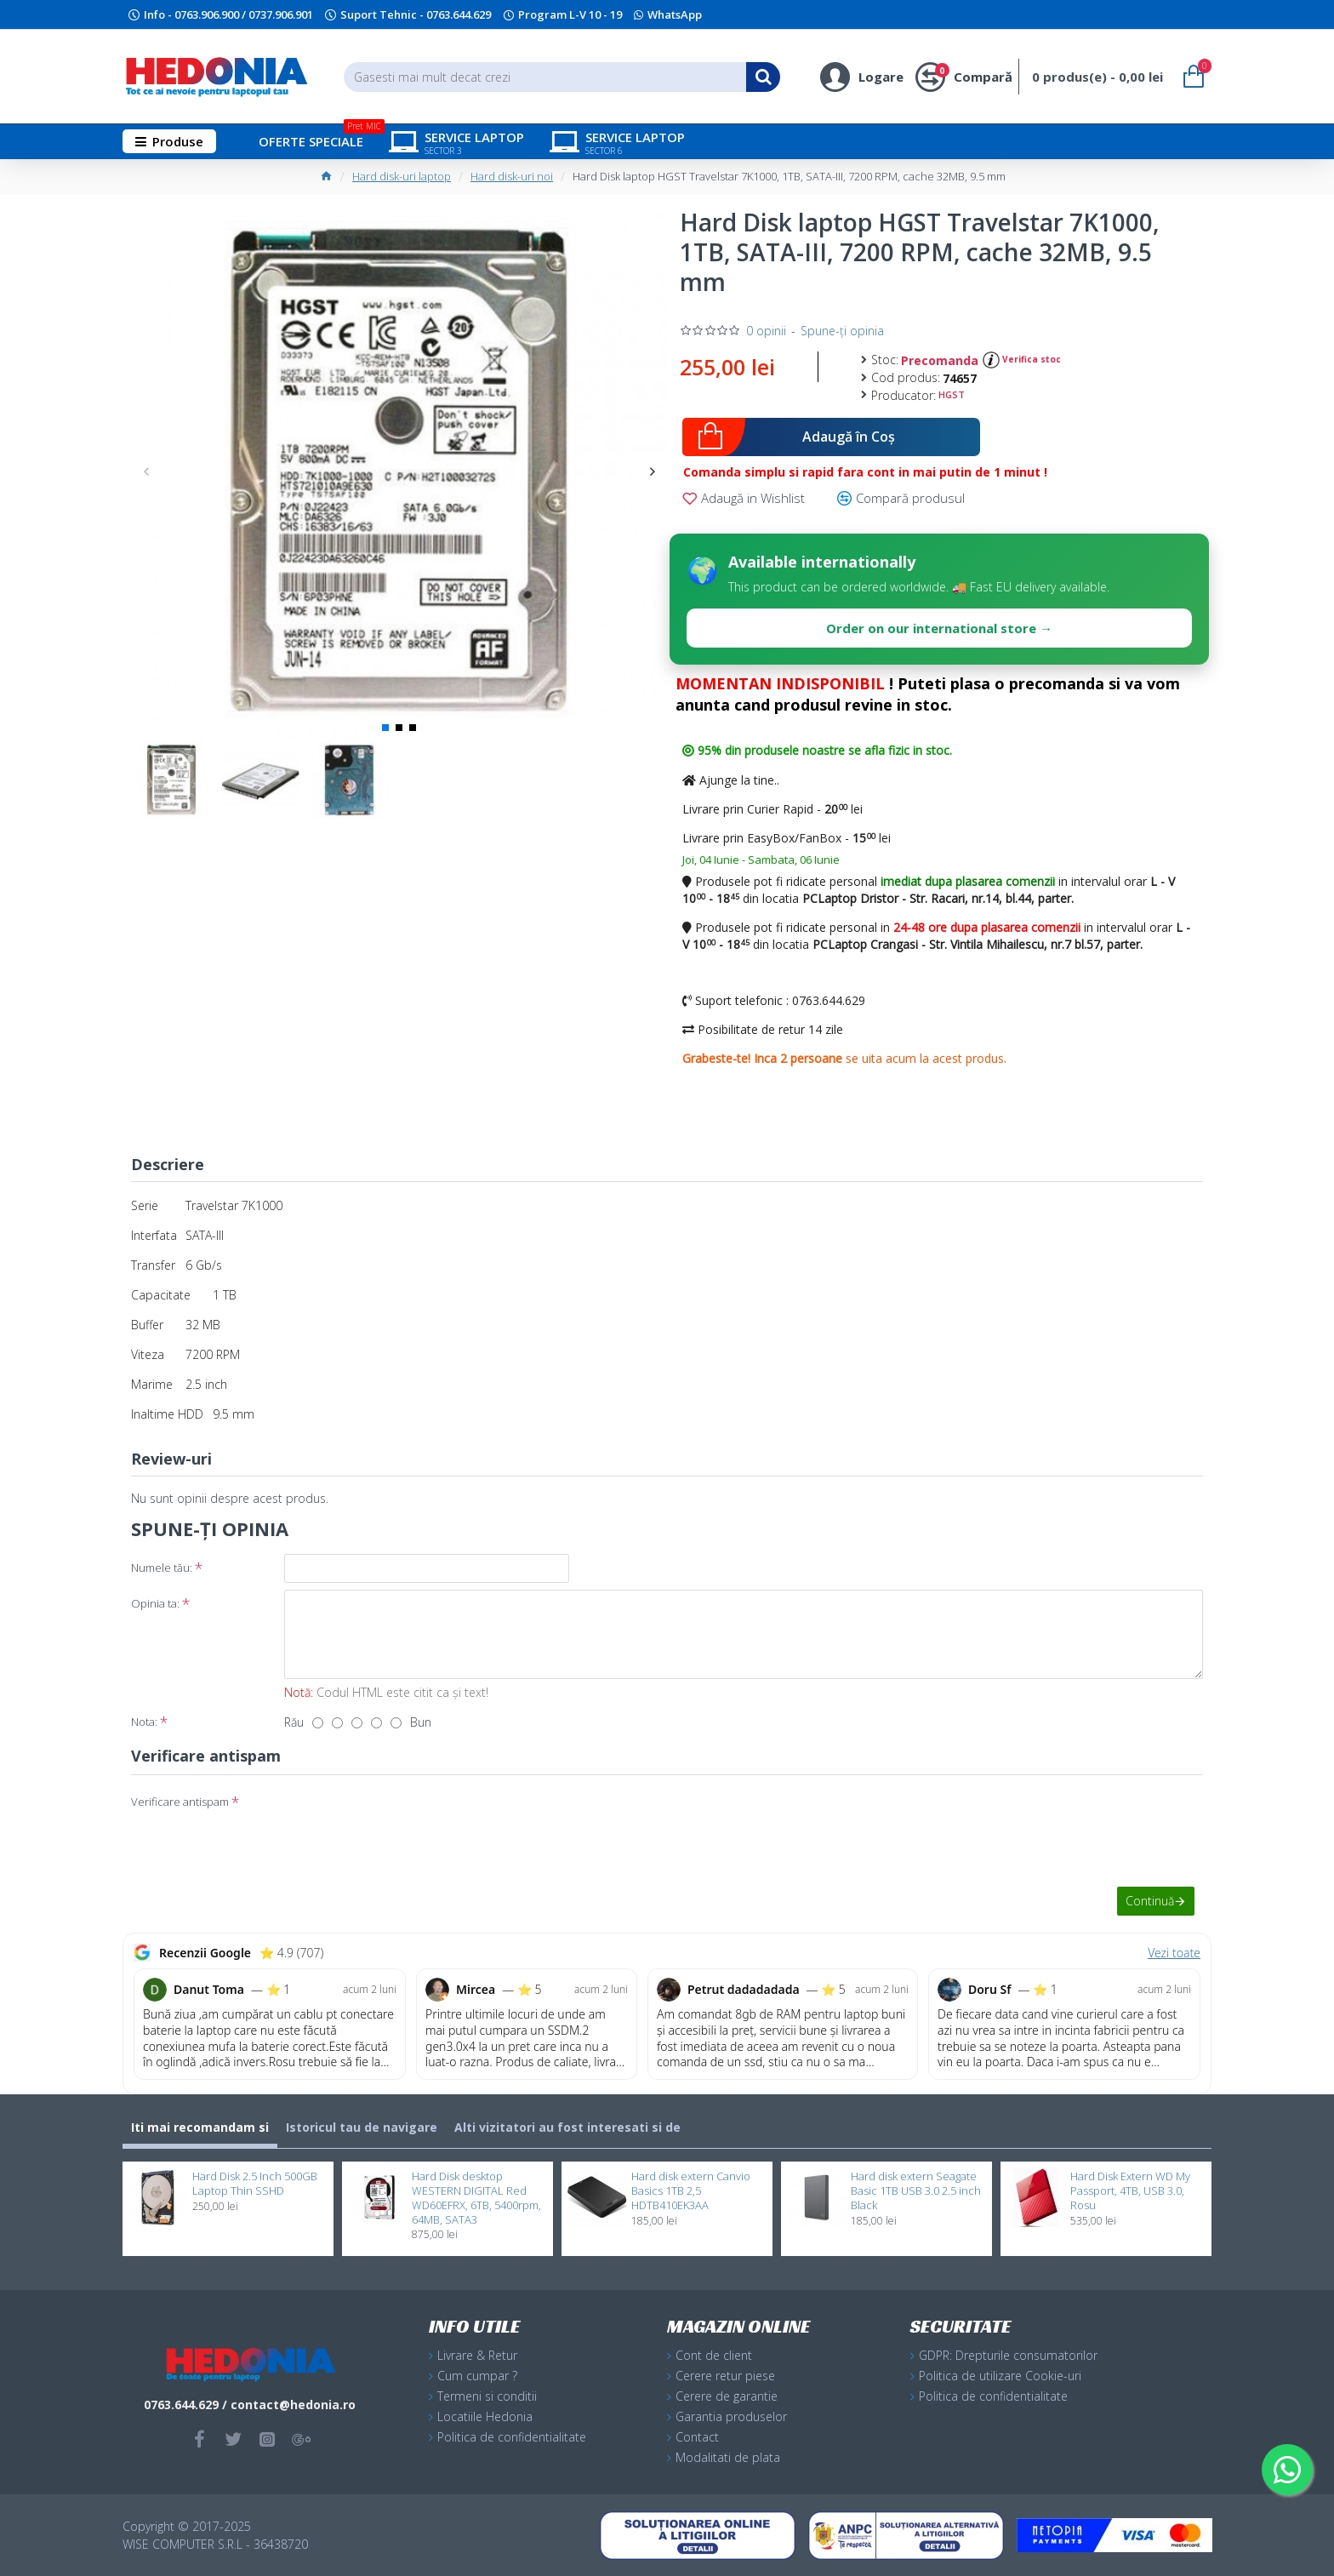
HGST (951, 394)
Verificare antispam (180, 1801)
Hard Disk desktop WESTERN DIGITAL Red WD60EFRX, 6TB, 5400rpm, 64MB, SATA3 (476, 2198)
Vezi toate (1174, 1953)
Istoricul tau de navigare (361, 2127)
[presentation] (403, 1818)
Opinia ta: (155, 1603)
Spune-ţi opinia (842, 331)
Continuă (1150, 1901)
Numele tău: (161, 1567)
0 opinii (766, 331)
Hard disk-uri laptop (401, 176)
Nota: (144, 1721)
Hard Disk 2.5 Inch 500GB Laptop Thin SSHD (254, 2183)
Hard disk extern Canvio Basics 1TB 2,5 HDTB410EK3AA (690, 2191)
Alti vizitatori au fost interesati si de (567, 2127)
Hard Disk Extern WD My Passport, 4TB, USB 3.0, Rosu (1130, 2191)
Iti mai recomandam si (200, 2127)
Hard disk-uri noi (511, 176)
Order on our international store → (939, 628)
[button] (146, 471)
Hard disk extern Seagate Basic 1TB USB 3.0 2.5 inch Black (916, 2191)
